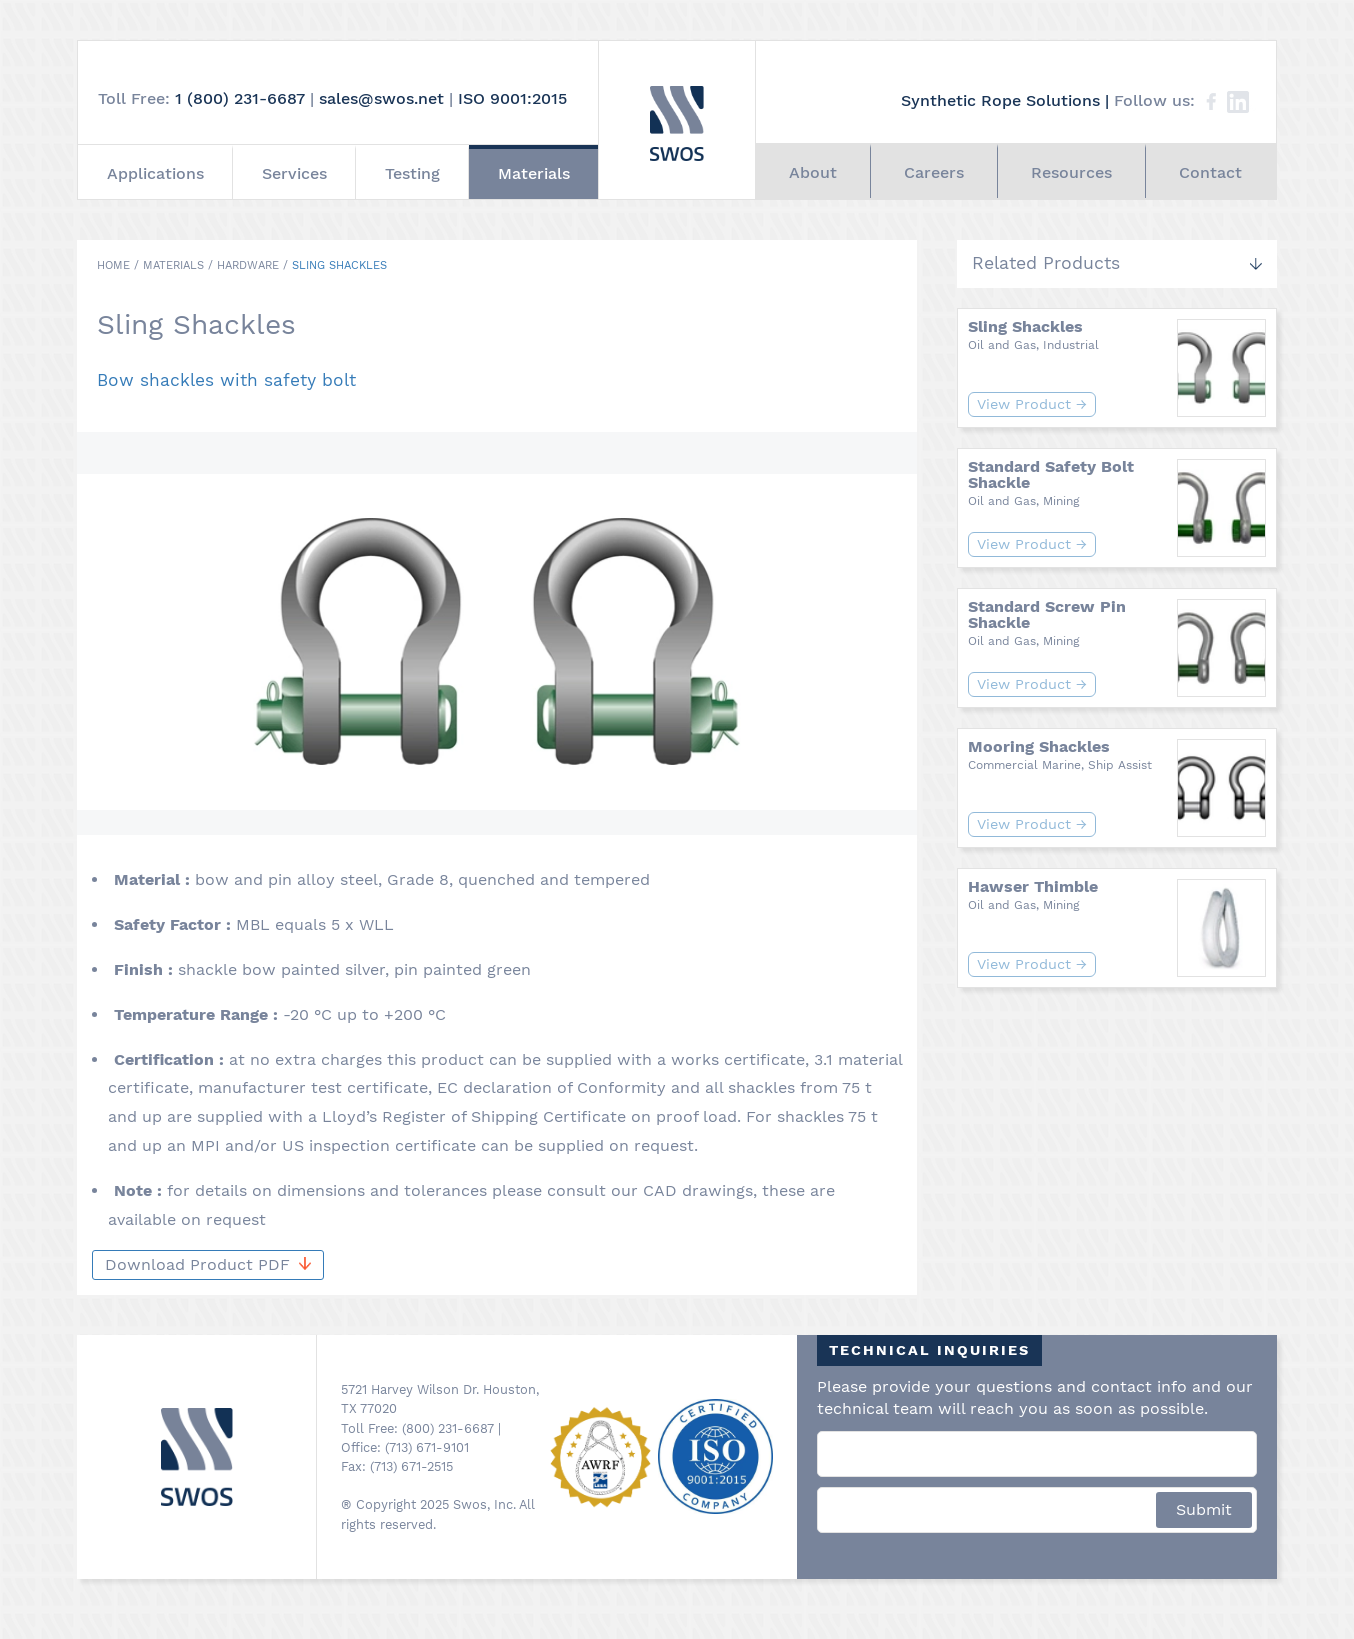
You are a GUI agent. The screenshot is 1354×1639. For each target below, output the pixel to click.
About (813, 172)
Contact (1210, 172)
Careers (934, 172)
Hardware (248, 265)
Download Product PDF (208, 1264)
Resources (1071, 172)
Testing (412, 173)
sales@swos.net (381, 98)
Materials (534, 173)
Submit (1204, 1509)
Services (294, 173)
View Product (1032, 404)
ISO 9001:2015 (512, 98)
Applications (155, 173)
